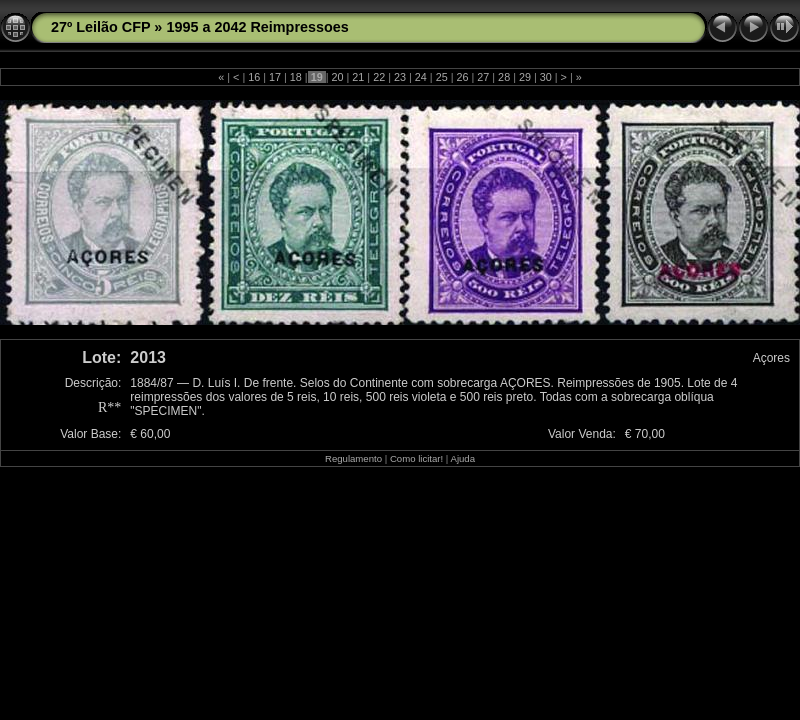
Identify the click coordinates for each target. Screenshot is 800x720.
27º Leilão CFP (100, 27)
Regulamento (353, 458)
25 (442, 77)
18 (296, 77)
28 (504, 77)
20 (338, 77)
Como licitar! (416, 458)
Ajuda (462, 458)
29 (525, 77)
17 (275, 77)
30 (546, 77)
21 (358, 77)
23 (400, 77)
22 (379, 77)
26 (462, 77)
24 (421, 77)
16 (254, 77)
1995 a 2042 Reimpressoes (257, 27)
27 (483, 77)
